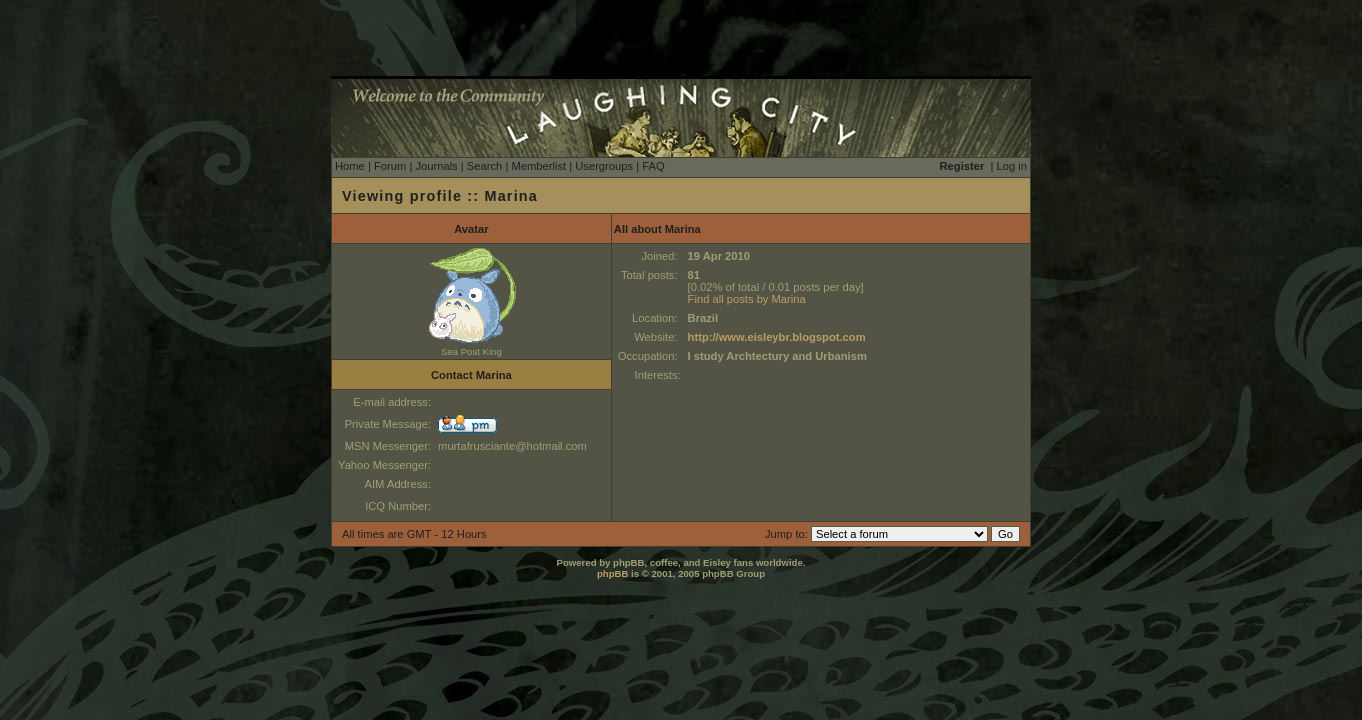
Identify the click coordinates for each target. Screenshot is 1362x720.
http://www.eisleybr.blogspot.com (777, 337)
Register (962, 166)
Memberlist (538, 166)
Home (350, 166)
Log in (1012, 166)
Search (484, 166)
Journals (436, 166)
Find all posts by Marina (747, 299)
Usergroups (604, 166)
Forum (390, 166)
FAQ (653, 166)
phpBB (612, 573)
